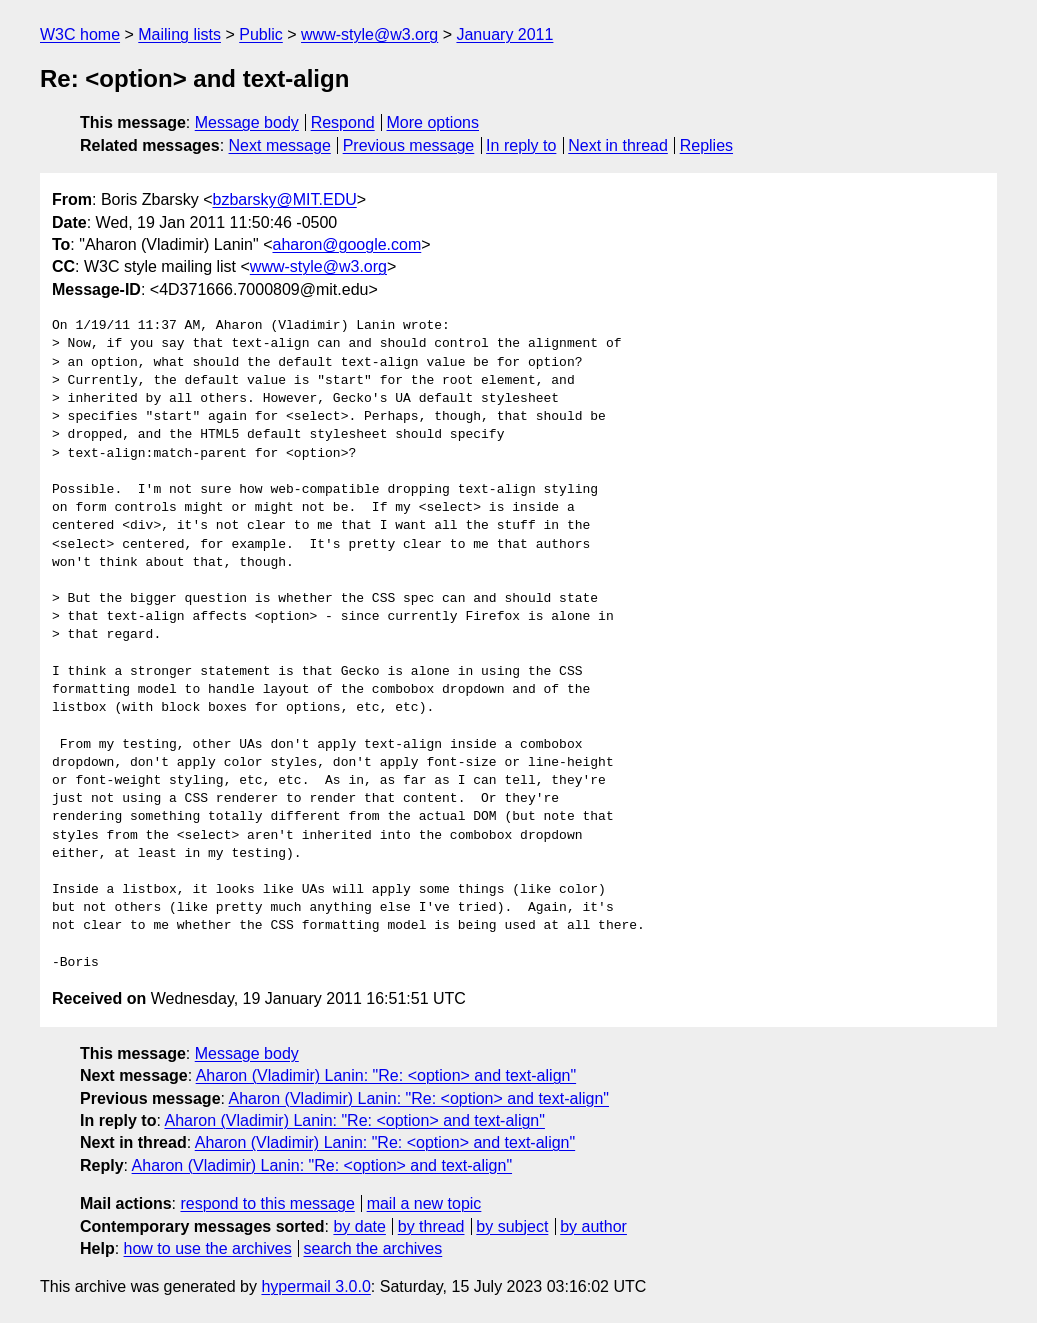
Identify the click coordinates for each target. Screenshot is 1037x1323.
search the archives (373, 1248)
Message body (247, 122)
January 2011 (504, 34)
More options (433, 122)
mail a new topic (424, 1203)
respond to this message (267, 1203)
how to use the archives (208, 1248)
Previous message (409, 145)
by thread (431, 1226)
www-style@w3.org (369, 34)
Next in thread (618, 145)
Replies (706, 145)
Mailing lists (179, 34)
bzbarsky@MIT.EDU (284, 199)
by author (593, 1226)
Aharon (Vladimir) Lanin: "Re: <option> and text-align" (386, 1075)
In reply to (521, 145)
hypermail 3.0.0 (315, 1286)
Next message (280, 145)
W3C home (80, 34)
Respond (343, 122)
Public (261, 34)
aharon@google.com (346, 244)
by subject (512, 1226)
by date (359, 1226)
